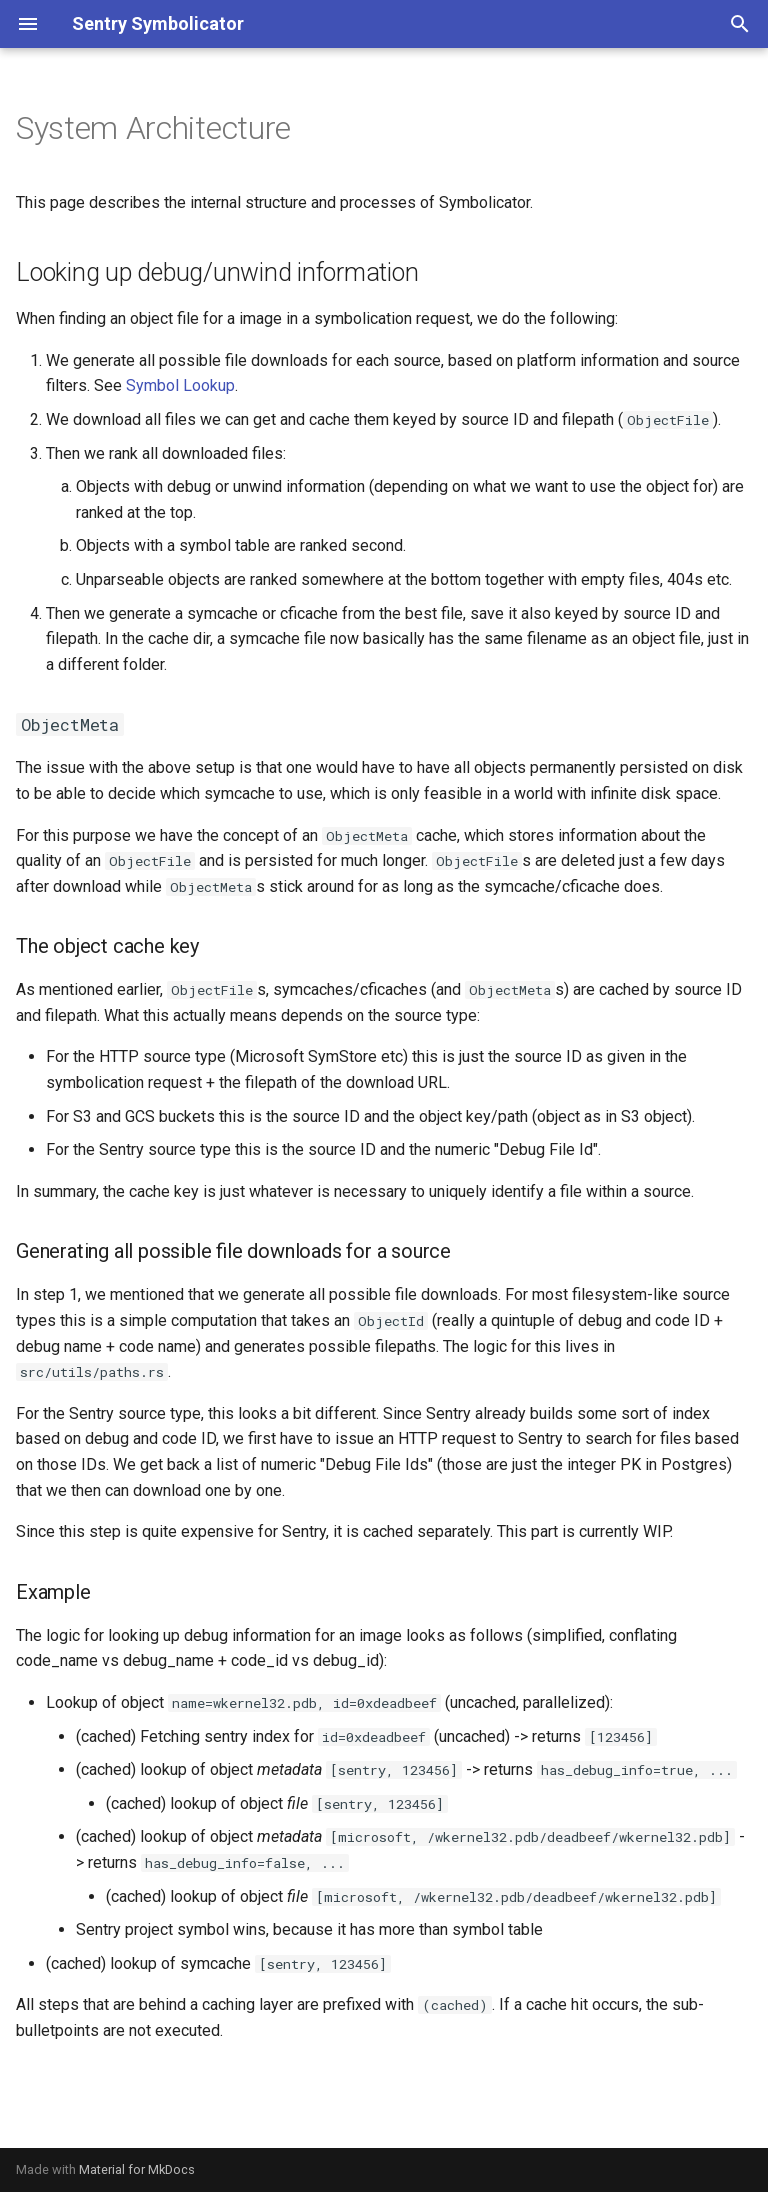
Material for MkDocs (137, 2169)
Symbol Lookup (180, 385)
